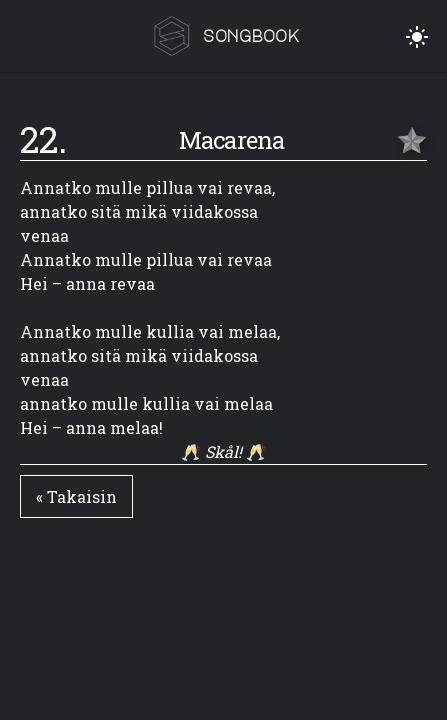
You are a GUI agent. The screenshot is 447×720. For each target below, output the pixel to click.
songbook (251, 36)
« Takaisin (76, 496)
